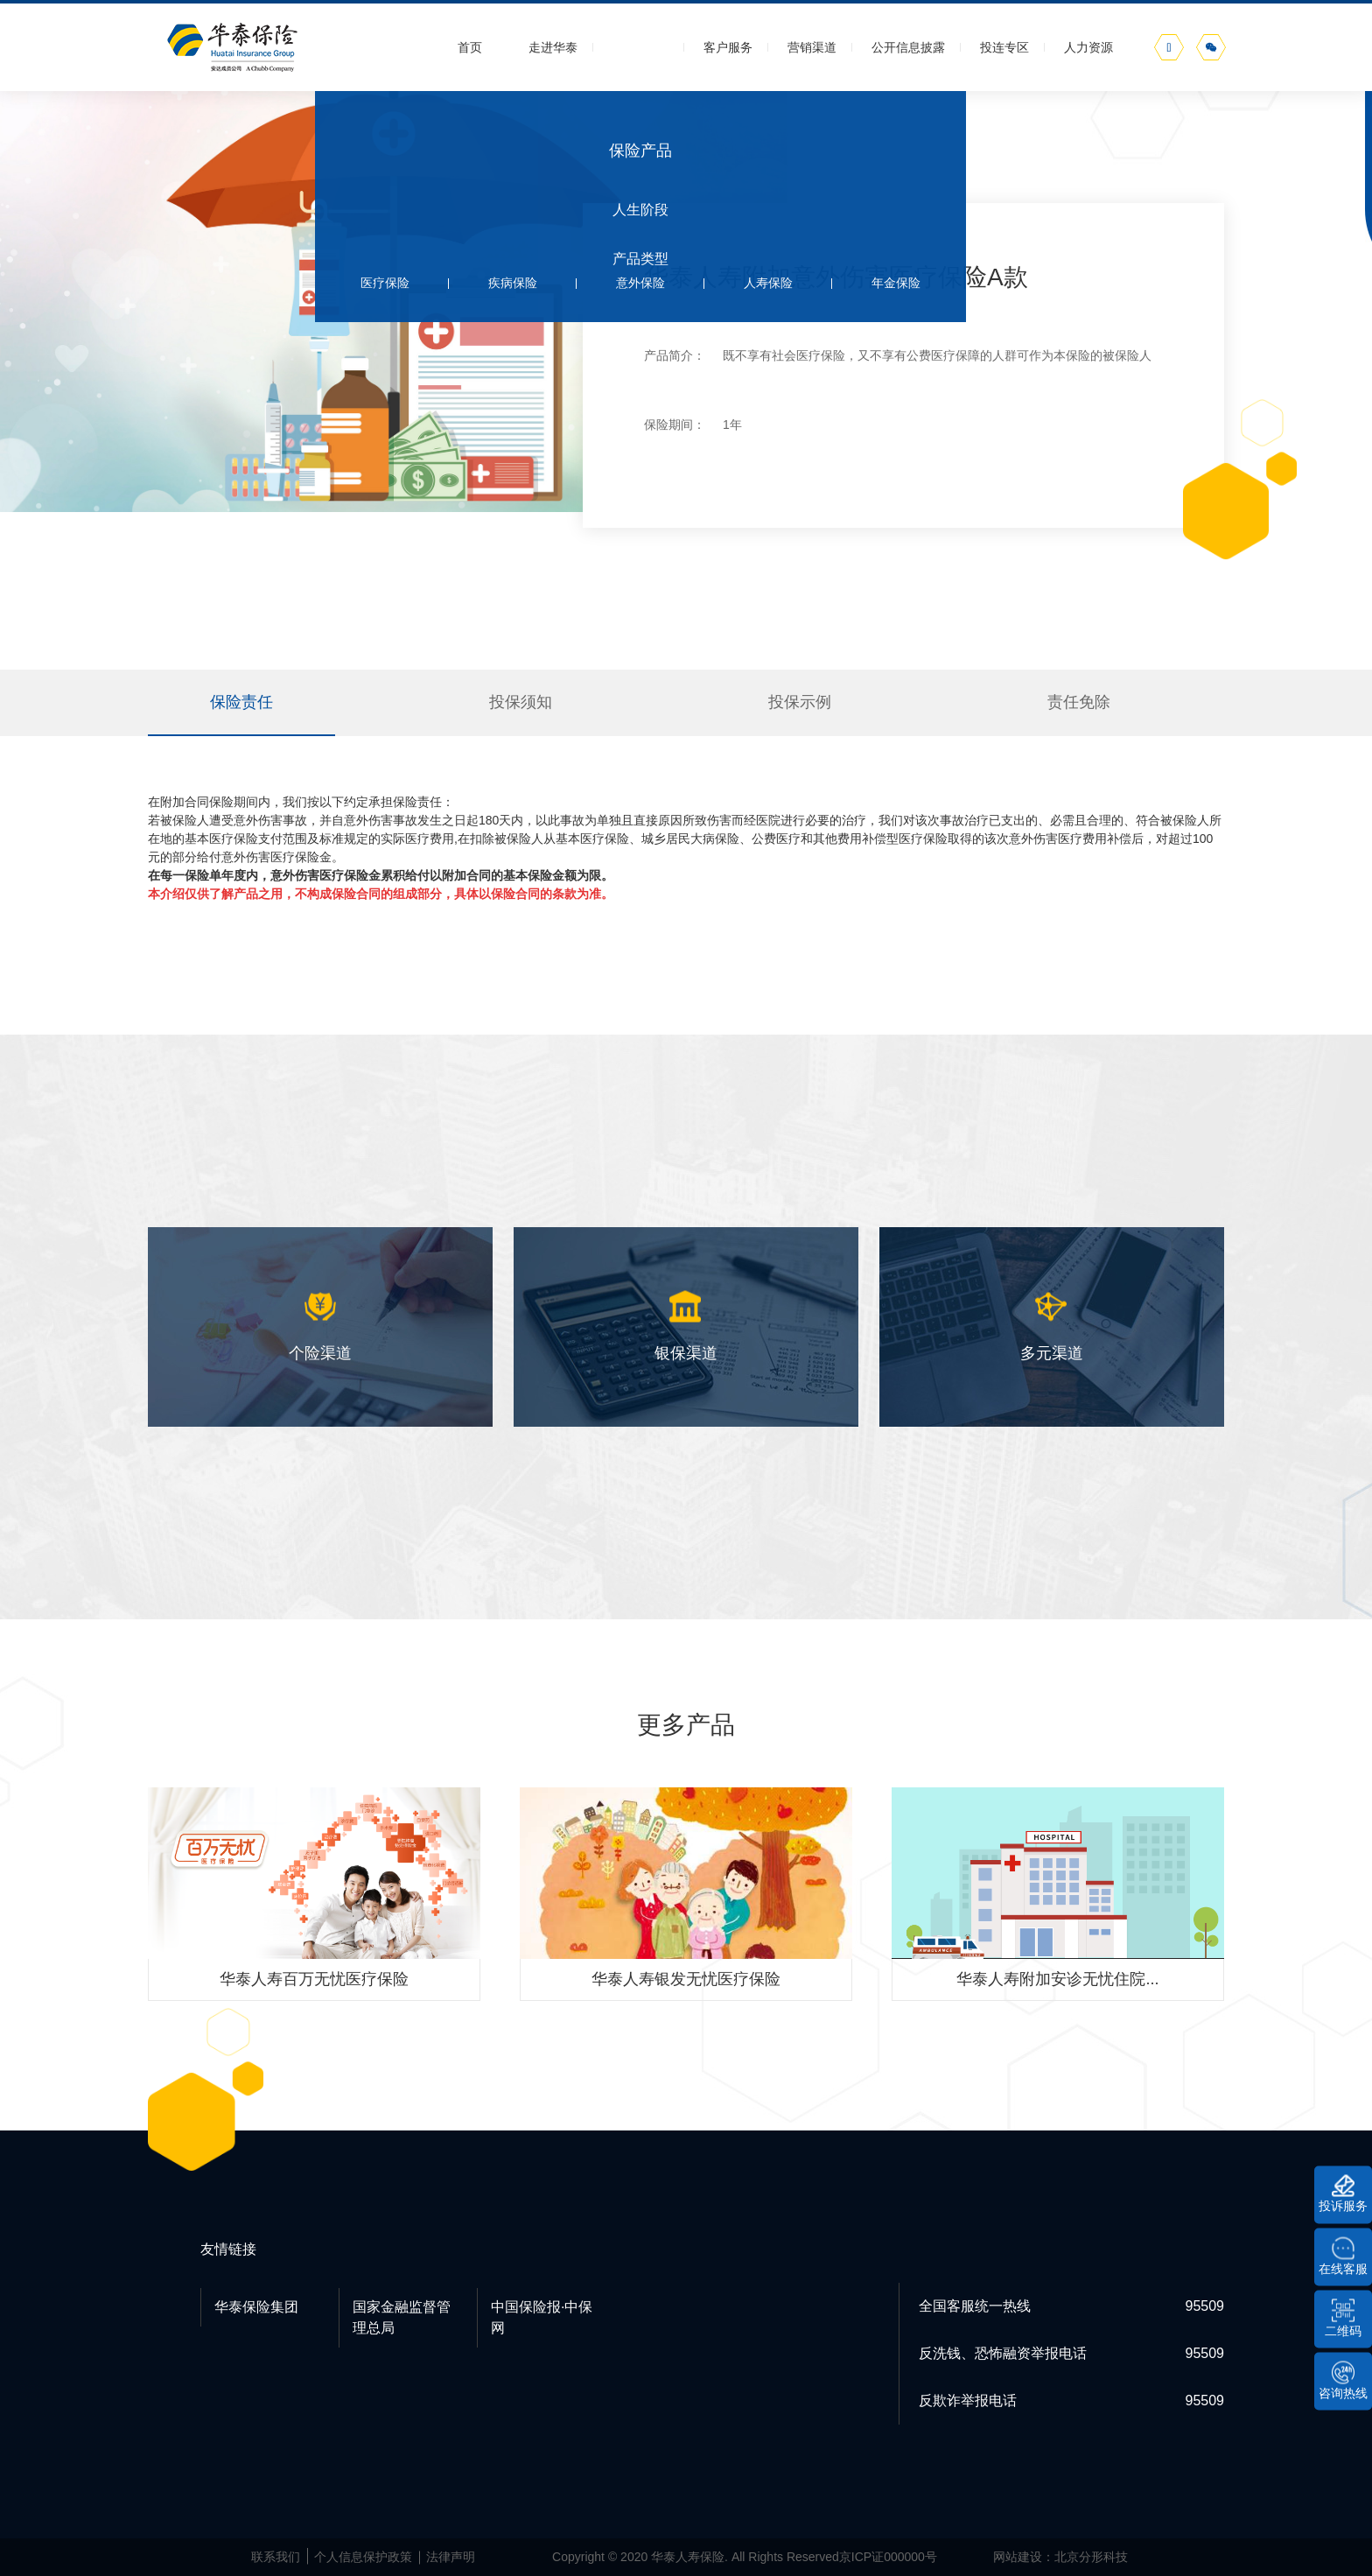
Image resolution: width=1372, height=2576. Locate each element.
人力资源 (1088, 47)
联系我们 (275, 2557)
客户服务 (728, 47)
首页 (470, 47)
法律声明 (450, 2557)
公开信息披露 (908, 47)
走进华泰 (553, 47)
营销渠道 (812, 47)
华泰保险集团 (256, 2306)
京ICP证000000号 (888, 2557)
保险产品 (640, 46)
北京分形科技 (1091, 2557)
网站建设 (1017, 2557)
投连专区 (1004, 47)
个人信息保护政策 (363, 2557)
